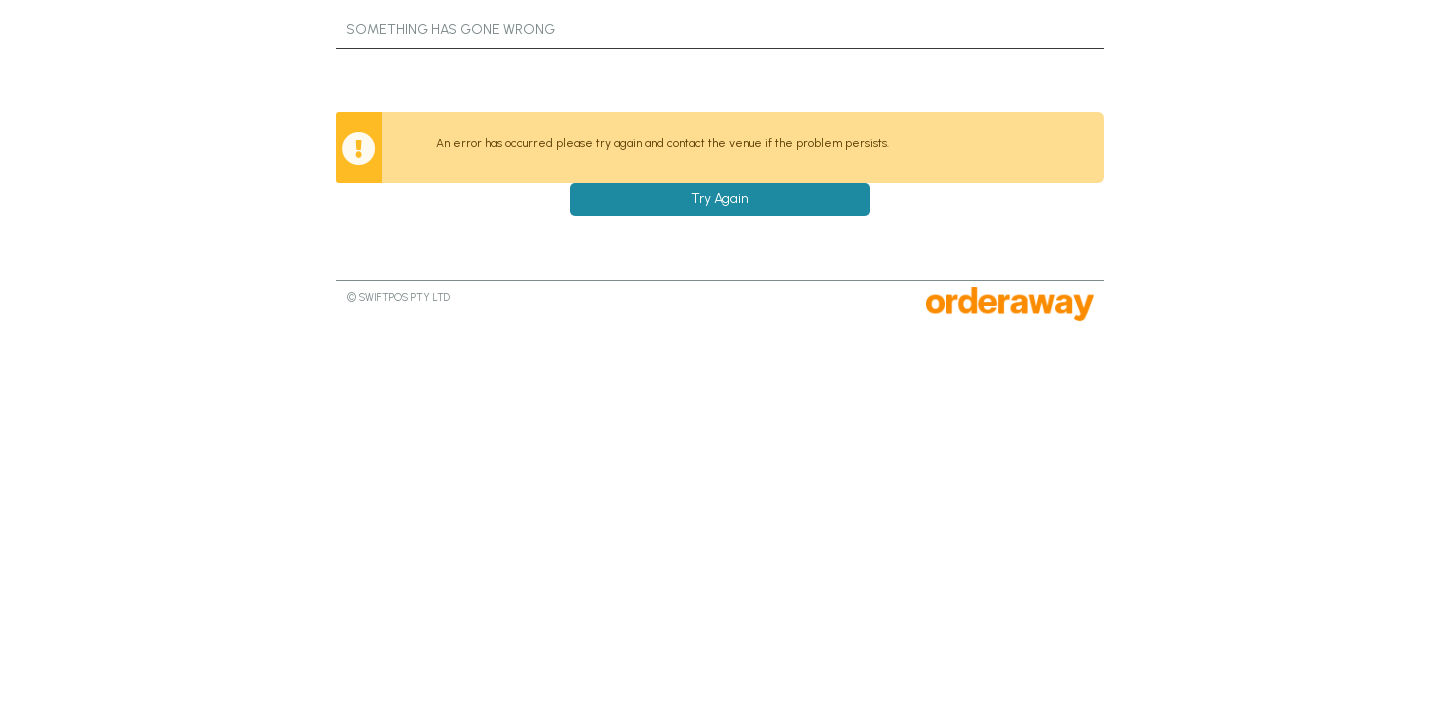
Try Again (720, 198)
